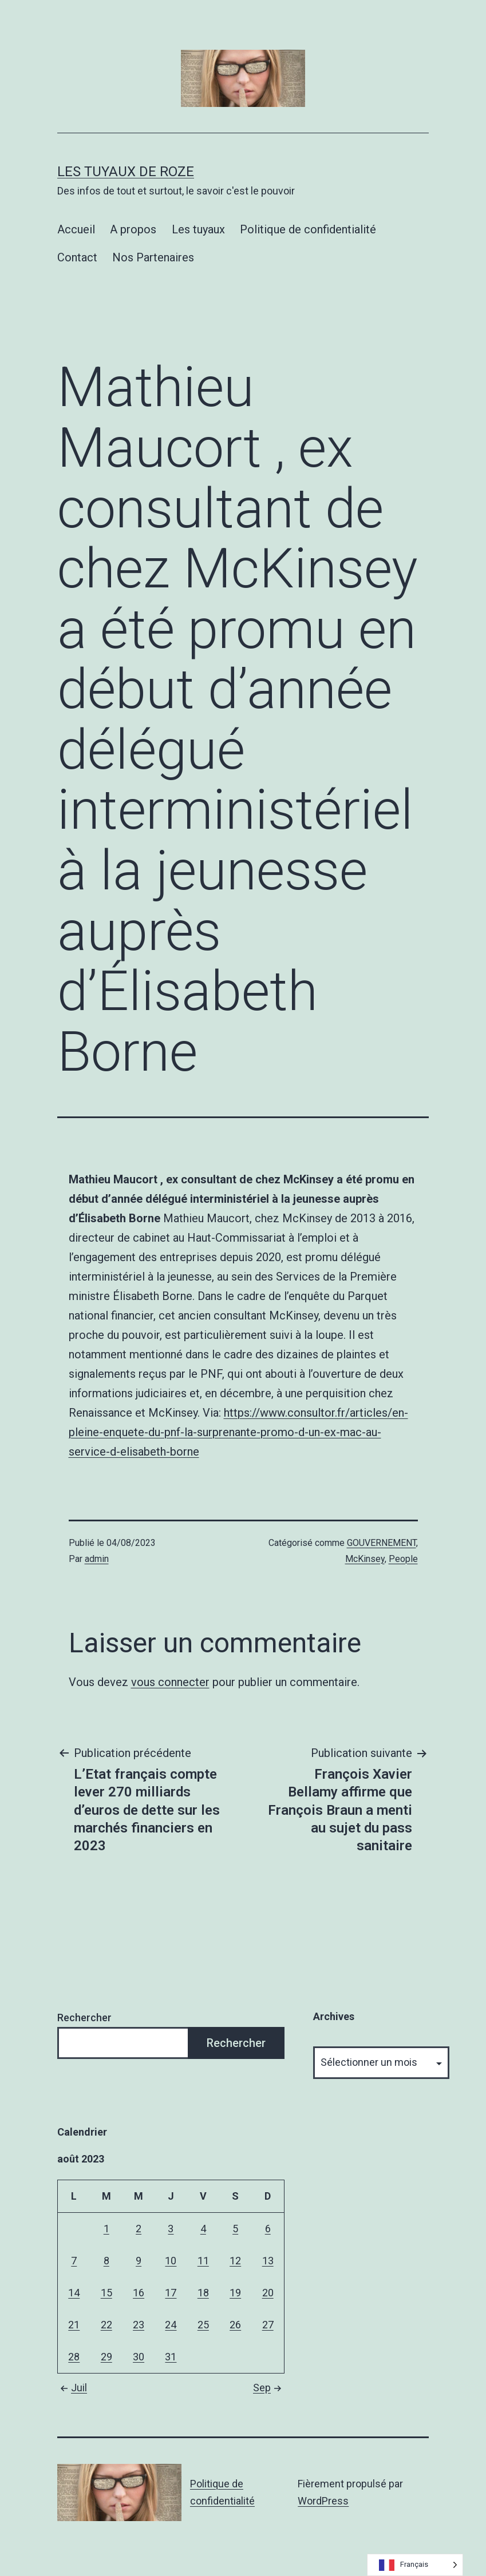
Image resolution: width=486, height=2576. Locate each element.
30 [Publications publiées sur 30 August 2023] (138, 2357)
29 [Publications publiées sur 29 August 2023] (106, 2357)
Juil (72, 2388)
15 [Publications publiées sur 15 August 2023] (106, 2293)
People (403, 1558)
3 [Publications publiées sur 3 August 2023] (170, 2229)
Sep (269, 2388)
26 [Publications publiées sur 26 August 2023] (235, 2325)
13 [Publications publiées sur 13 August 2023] (268, 2261)
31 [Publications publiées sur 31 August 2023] (170, 2357)
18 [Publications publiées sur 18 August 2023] (203, 2293)
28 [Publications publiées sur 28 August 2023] (74, 2357)
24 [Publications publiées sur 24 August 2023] (170, 2325)
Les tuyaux (198, 229)
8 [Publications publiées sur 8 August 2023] (106, 2261)
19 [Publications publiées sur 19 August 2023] (235, 2293)
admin (97, 1558)
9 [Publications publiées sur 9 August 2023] (138, 2261)
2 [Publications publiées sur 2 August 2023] (138, 2229)
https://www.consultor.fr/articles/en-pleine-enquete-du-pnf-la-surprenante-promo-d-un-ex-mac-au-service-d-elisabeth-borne (238, 1432)
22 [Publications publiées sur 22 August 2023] (106, 2325)
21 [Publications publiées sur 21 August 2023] (74, 2325)
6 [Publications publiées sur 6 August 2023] (268, 2229)
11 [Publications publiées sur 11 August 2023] (203, 2261)
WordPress (323, 2501)
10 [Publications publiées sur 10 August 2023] (170, 2261)
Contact (77, 257)
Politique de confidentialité (308, 229)
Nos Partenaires (153, 257)
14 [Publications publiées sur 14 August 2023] (74, 2293)
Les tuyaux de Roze (125, 172)
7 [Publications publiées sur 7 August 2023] (74, 2261)
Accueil (76, 229)
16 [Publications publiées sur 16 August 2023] (138, 2293)
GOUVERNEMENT (381, 1542)
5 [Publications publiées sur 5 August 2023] (235, 2229)
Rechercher (84, 2017)
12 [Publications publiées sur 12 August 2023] (235, 2261)
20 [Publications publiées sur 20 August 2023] (268, 2293)
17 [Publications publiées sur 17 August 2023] (170, 2293)
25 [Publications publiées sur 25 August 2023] (203, 2325)
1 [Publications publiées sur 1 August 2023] (106, 2229)
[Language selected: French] (415, 2565)
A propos (133, 229)
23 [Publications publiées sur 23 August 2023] (138, 2325)
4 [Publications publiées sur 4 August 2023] (203, 2229)
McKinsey (365, 1558)
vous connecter (170, 1682)
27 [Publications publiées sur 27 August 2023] (268, 2325)
